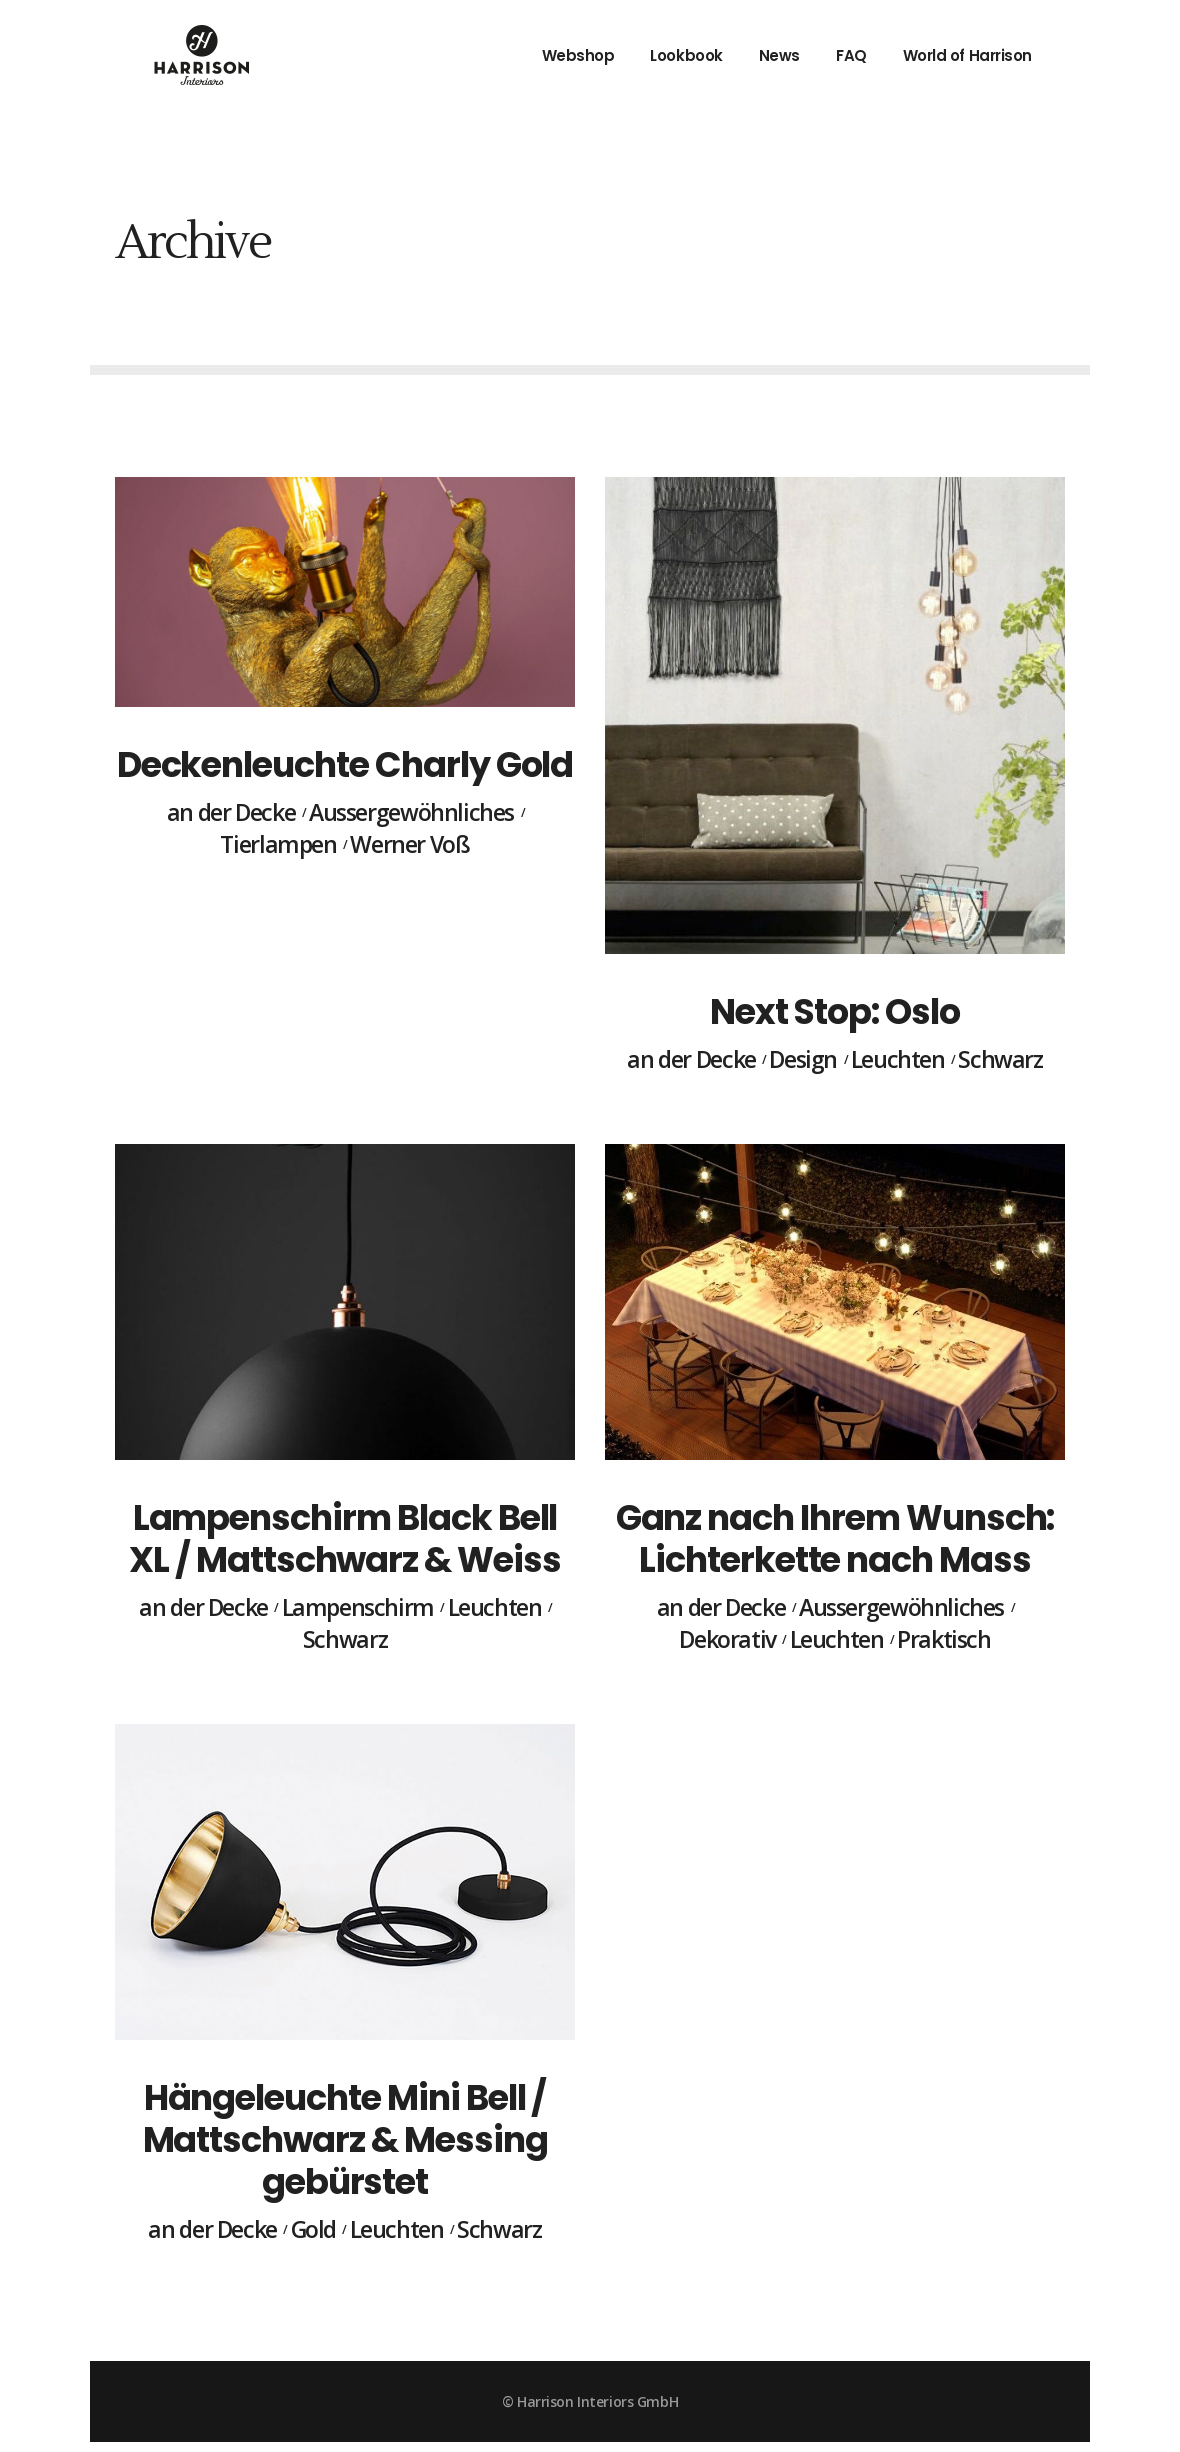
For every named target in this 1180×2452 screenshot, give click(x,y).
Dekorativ (727, 1640)
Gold (313, 2230)
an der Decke (231, 813)
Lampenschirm (358, 1608)
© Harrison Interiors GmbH (590, 2401)
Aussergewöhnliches (411, 813)
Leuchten (898, 1060)
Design (803, 1060)
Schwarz (1000, 1060)
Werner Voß (409, 845)
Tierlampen (278, 845)
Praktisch (944, 1640)
